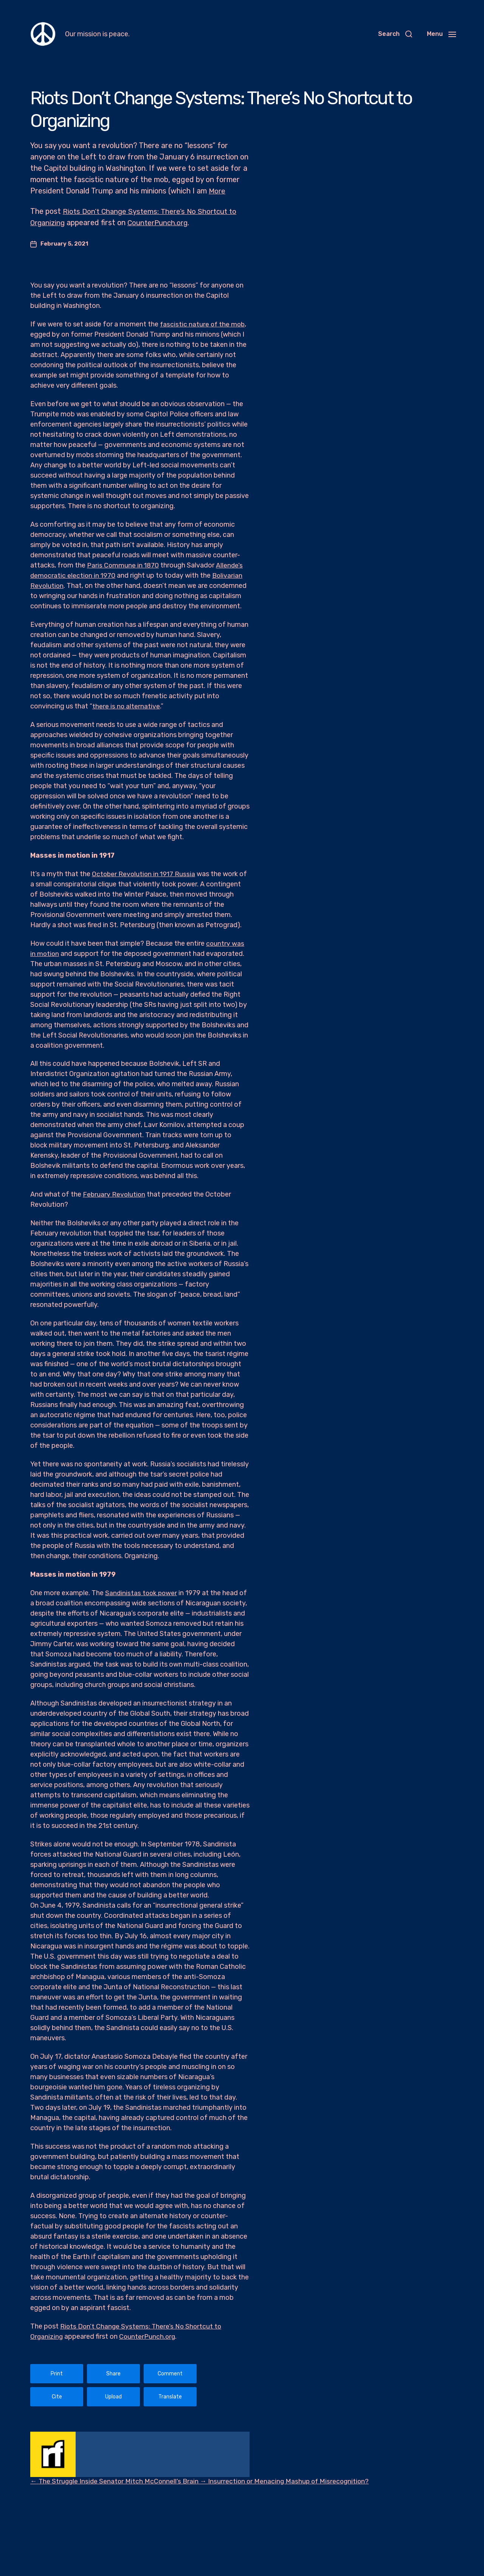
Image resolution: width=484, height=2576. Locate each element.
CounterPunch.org (161, 222)
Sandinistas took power (142, 1593)
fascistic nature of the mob (203, 324)
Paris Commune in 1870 (123, 565)
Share (113, 2373)
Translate (170, 2397)
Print (57, 2373)
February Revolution (114, 1194)
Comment (170, 2373)
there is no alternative (126, 706)
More (217, 190)
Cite (57, 2397)
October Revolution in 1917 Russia (144, 874)
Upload (113, 2397)
